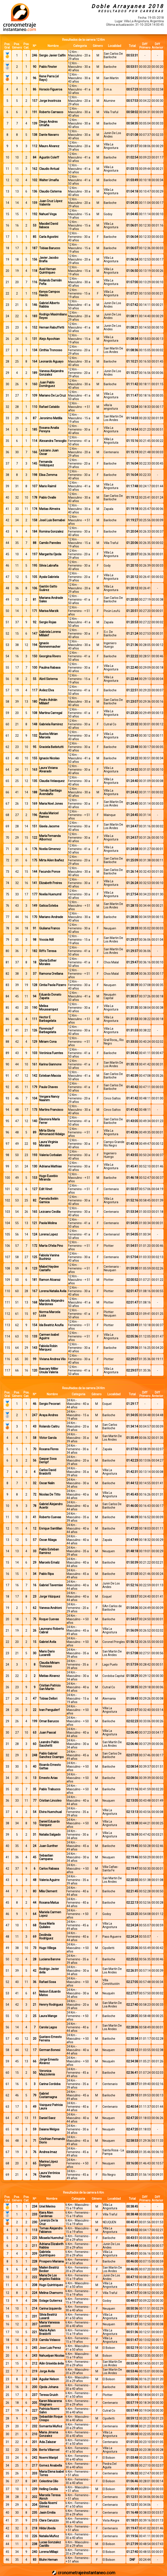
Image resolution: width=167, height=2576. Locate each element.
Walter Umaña (49, 180)
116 (34, 282)
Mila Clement (48, 1891)
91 (34, 928)
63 (34, 1732)
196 (34, 815)
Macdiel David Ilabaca (48, 225)
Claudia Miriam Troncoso (49, 1664)
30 (34, 1653)
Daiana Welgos (49, 2129)
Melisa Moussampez (48, 1007)
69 (34, 1936)
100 (34, 667)
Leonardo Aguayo (51, 361)
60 (34, 1744)
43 (34, 1426)
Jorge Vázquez (49, 1596)
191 (34, 112)
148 (34, 724)
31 (34, 1834)
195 (34, 565)
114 (34, 441)
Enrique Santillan (50, 1528)
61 (34, 1993)
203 (34, 2473)
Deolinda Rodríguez (46, 1936)
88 (34, 543)
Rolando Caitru (49, 1426)
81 (34, 599)
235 (34, 2512)
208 (34, 2285)
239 (34, 2489)
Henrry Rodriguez (51, 2004)
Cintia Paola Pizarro (52, 985)
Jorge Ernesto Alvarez (48, 2061)
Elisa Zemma (48, 475)
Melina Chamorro (51, 2293)
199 (34, 1721)
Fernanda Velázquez (46, 463)
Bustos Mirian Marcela (48, 735)
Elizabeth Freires (50, 883)
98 (34, 939)
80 (34, 1891)
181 (34, 1279)
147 (34, 633)
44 (34, 1902)
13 (34, 1778)
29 (34, 1562)
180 (34, 701)
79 (34, 2095)
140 (34, 1121)
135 (34, 781)
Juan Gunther (48, 1846)
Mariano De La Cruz (52, 395)
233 (34, 2214)
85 (34, 237)
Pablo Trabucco (49, 1789)
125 (34, 1257)
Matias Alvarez (49, 1676)
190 (34, 1007)
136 (34, 191)
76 (34, 2152)
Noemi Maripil (48, 2457)
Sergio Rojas (47, 622)
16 (34, 1585)
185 (34, 429)
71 (34, 2140)
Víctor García (48, 1438)
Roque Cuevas (49, 1619)
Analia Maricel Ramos (48, 814)
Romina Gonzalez (51, 531)
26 (34, 1630)
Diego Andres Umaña (48, 123)
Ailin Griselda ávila (51, 2363)
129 (34, 1041)
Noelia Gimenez (50, 849)
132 (34, 735)
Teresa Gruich (48, 2395)
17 (34, 2050)
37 (34, 973)
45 (34, 1857)
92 (34, 622)
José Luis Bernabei (52, 520)
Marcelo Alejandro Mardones (51, 1302)
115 (34, 293)
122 (34, 837)
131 (34, 339)
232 (34, 2426)
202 (34, 2497)
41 (34, 1517)
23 (34, 1596)
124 (34, 1234)
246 (34, 55)
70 (34, 1449)
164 (34, 361)
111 (34, 1019)
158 (34, 520)
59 (34, 2129)
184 (34, 531)
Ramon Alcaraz (49, 1279)
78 (34, 1506)
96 (34, 78)
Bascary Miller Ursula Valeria (48, 1370)
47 (34, 1698)
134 (34, 350)
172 (34, 1245)
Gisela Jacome (49, 826)
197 (34, 554)
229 (34, 2418)
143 (34, 1347)
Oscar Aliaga (48, 1540)
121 (34, 1223)
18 (34, 962)
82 (34, 1200)
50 (34, 2072)
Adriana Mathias (50, 1166)
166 (34, 452)
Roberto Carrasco (51, 112)
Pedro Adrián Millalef (48, 701)
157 (34, 100)
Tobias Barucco (49, 248)
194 (34, 645)
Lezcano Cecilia (49, 1211)
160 (34, 384)
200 (34, 2387)
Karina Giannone (50, 1064)
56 (34, 1460)
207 (34, 2324)
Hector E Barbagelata (47, 1018)
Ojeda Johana (48, 2387)
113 (34, 2230)
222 (34, 2277)
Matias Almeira (49, 509)
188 (34, 792)
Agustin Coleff (49, 157)
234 (34, 2206)
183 (34, 316)
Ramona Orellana (51, 973)
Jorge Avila (47, 2371)
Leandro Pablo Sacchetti (49, 1743)
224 (34, 2293)
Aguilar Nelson (49, 2379)
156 (34, 259)
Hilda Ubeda (47, 2528)
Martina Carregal (50, 713)
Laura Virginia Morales (48, 1143)
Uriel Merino (47, 2206)
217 (34, 2465)
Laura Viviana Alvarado (48, 769)
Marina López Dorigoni (48, 2163)
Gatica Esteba (48, 905)
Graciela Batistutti (51, 747)
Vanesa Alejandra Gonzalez (51, 372)
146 (34, 305)
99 (34, 1359)
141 (34, 883)
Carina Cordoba (49, 2084)
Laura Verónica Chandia (49, 2174)
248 (34, 1755)
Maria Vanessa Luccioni (49, 2324)
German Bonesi (49, 2050)
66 (34, 2061)
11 (34, 2118)
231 (34, 2316)
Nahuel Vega (48, 214)
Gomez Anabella (50, 2465)
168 (34, 1302)
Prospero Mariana (51, 2261)
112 (34, 146)
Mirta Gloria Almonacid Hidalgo (52, 1132)
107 (34, 486)
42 (34, 1970)
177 (34, 894)
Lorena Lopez (48, 1234)
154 (34, 1325)
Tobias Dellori (48, 1698)
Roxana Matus (49, 1902)
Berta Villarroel (49, 2450)
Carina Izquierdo (50, 2308)
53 (34, 225)
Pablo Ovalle (47, 497)
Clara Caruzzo (49, 2520)
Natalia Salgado (50, 1834)
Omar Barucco (49, 1721)
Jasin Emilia (47, 2512)
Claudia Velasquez (52, 781)
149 (34, 905)
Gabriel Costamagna (48, 2095)
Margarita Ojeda (50, 554)
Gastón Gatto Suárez (48, 588)
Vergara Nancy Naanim (49, 1098)
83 (34, 2559)
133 (34, 1336)
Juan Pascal (47, 1732)
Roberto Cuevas (50, 1517)
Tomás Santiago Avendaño (50, 792)
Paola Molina (48, 1223)
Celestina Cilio (48, 2481)
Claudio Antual (49, 168)
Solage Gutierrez (50, 2300)
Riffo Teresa (47, 951)
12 (34, 1528)
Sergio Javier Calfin (52, 55)
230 (34, 2222)
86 (34, 89)
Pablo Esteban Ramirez (49, 1551)
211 (34, 2245)
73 (34, 1948)
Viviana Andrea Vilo (52, 1359)
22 (34, 1710)
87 (34, 418)
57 (34, 1540)
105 (34, 577)
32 (34, 1483)
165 (34, 1211)
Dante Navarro (49, 134)
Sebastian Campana (46, 1857)
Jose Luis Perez (50, 2347)
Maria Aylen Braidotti (47, 2332)
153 (34, 1177)
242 (34, 2457)
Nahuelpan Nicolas (51, 2355)
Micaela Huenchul (51, 2238)
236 (34, 2300)
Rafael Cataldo (49, 407)
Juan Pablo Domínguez (47, 384)
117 (34, 690)
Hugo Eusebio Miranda (48, 1177)
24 (34, 1846)
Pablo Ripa (46, 1574)
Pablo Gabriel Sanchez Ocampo (51, 1755)
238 (34, 2544)
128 (34, 985)
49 (34, 2106)
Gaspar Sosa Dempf (48, 1460)
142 (34, 1075)
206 (34, 2450)
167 (34, 1291)
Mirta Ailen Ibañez (51, 860)
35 (34, 1789)
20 (34, 2038)
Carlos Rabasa (49, 1868)
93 (34, 1143)
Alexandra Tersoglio (53, 441)
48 (34, 1880)
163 (34, 769)
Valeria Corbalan (50, 1155)
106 (34, 588)
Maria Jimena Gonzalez (48, 2434)
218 (34, 2528)
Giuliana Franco (49, 928)
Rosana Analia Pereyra (49, 429)
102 (34, 180)
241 (34, 2481)
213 (34, 2340)
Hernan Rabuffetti (51, 327)
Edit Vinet (45, 1189)
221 (34, 2332)
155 (34, 758)
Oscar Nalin (47, 1483)
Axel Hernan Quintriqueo (47, 270)
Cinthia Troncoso (50, 350)
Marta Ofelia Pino (51, 1245)
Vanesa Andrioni (50, 1608)
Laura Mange (48, 2016)
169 (34, 803)
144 (34, 871)
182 (34, 951)
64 (34, 1914)
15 (34, 1642)
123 (34, 1268)
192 (34, 214)
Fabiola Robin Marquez (48, 1347)
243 (34, 2355)
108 (34, 713)
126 (34, 1030)
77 (34, 1800)
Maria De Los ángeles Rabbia (49, 2277)
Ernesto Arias (48, 1778)
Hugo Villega (47, 1948)
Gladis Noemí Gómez (48, 2504)
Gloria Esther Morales (48, 962)
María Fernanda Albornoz (50, 837)
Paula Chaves (48, 1087)
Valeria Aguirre (49, 1880)
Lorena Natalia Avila (52, 1291)
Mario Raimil (47, 486)
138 (34, 134)
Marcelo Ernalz (49, 1562)
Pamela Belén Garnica (48, 1200)
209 (34, 2253)
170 (34, 917)
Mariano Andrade (51, 917)
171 (34, 611)
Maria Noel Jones (51, 803)
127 (34, 1189)
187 (34, 248)
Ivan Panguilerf (49, 1710)
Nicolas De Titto (49, 1494)
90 (34, 66)
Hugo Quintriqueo (51, 2285)
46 (34, 1404)
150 (34, 656)
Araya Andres (48, 1415)
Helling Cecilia (48, 2489)
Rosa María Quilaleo (47, 1925)
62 (34, 1608)
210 (34, 2434)
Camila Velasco (49, 2340)
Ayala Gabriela (49, 577)
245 (34, 2347)
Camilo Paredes (50, 543)
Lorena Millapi (48, 2552)
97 (34, 1313)
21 (34, 2004)
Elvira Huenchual (50, 1812)
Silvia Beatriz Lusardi (48, 2316)
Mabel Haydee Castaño (49, 1268)
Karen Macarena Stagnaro (50, 2402)
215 (34, 2520)
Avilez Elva (46, 690)
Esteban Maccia (50, 1075)
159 (34, 202)
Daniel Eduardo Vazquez (49, 1823)
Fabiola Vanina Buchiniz (49, 1257)
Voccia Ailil (46, 939)
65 (34, 2163)
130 (34, 1166)
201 (34, 2442)
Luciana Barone (49, 1959)
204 (34, 2504)
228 (34, 2261)
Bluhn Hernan (48, 2559)
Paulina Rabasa (49, 667)
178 (34, 497)
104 (34, 1098)
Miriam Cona (48, 1041)
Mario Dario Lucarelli (47, 1653)
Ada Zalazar (47, 2442)
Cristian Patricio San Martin (50, 1687)
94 (34, 996)
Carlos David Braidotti (47, 1471)
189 (34, 373)
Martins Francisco (51, 1109)
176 (34, 849)
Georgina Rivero (50, 656)
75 (34, 1619)
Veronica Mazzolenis (47, 2072)
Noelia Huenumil (50, 894)
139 (34, 123)
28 (34, 1959)
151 (34, 826)
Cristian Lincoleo (50, 1800)
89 (34, 1132)
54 (34, 1812)
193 (34, 1155)
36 (34, 1982)
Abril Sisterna (48, 679)
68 (34, 1925)
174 (34, 509)
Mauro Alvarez (49, 146)
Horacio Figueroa (50, 89)
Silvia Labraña (48, 565)
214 (34, 2308)
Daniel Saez (47, 2118)
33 (34, 1551)
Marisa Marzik (48, 611)
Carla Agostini (48, 237)
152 (34, 327)
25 (34, 2016)
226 (34, 2536)
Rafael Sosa (47, 1982)
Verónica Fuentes (51, 1053)
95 (34, 747)
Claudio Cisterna (50, 191)
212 (34, 2363)
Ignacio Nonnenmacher (49, 644)
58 (34, 1438)
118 (34, 271)
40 (34, 1766)
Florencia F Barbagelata (47, 1030)
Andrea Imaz (48, 2152)
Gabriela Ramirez (51, 724)
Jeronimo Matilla (50, 418)
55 (34, 679)
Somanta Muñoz (50, 2426)
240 (34, 2552)
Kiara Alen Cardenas (46, 2214)
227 (34, 2410)
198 (34, 475)
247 (34, 1415)
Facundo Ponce (49, 871)
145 (34, 463)
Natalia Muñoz (49, 2536)
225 (34, 2238)
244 (34, 2379)
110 (34, 407)
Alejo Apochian (49, 339)
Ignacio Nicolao (49, 758)
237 (34, 2395)
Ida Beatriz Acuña (51, 1325)
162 (34, 168)
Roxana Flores (48, 1449)
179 (34, 1087)
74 (34, 2174)
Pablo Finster (48, 66)
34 (34, 1574)
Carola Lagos (48, 2027)
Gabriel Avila (47, 1642)
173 (34, 1109)
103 (34, 1053)
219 (34, 2371)
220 (34, 2269)
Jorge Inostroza (50, 100)
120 (34, 1370)
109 (34, 395)
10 (34, 1823)
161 (34, 1064)
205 (34, 2402)
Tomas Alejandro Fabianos (51, 2230)
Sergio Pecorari (49, 1404)
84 (34, 157)
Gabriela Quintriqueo (47, 2253)
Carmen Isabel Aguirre (49, 1336)
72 (34, 1494)
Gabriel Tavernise (51, 1585)
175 (34, 860)
